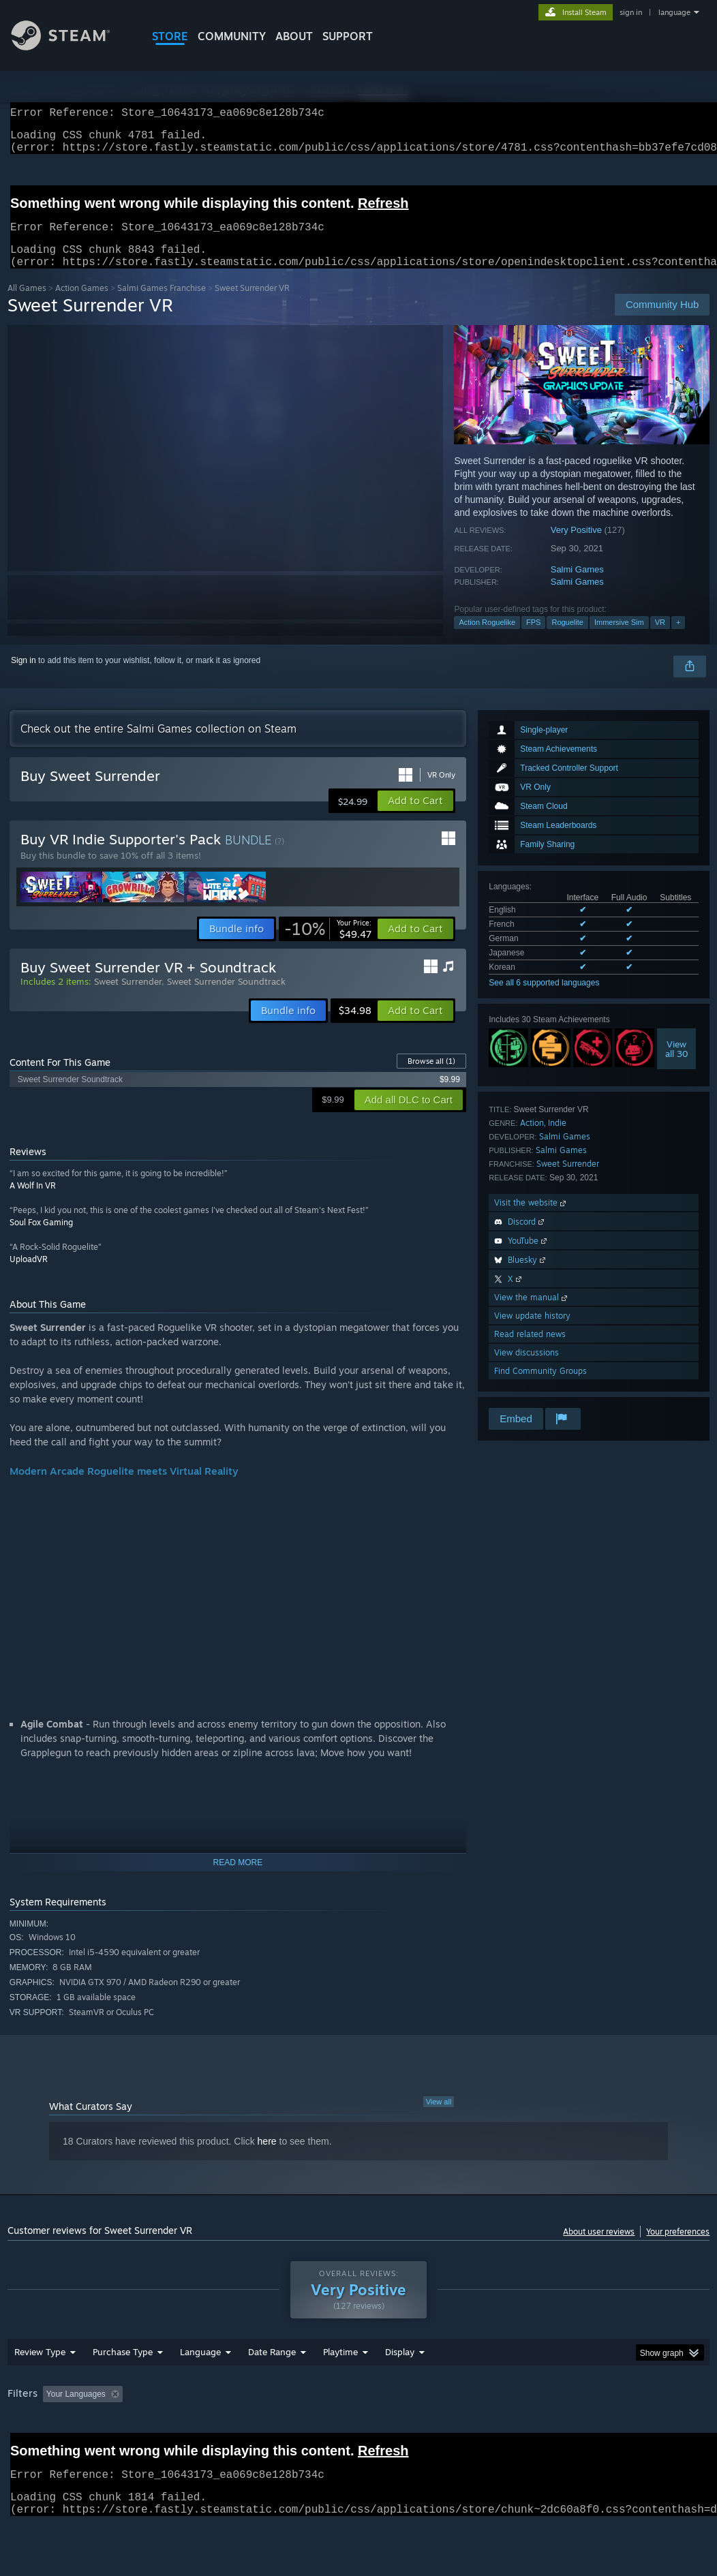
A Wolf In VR (33, 1202)
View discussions (526, 1369)
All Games (26, 304)
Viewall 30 (676, 1065)
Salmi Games (577, 586)
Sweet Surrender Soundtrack (226, 997)
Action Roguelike (487, 638)
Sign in (23, 676)
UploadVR (29, 1275)
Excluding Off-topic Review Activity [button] (213, 2429)
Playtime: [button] (318, 2429)
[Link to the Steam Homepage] (71, 46)
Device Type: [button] (34, 2448)
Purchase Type (123, 2387)
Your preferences (678, 2248)
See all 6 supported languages (544, 999)
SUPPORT (347, 36)
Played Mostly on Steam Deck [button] (416, 2429)
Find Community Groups (540, 1387)
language (674, 12)
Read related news (530, 1350)
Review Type (39, 2387)
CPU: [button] (601, 2429)
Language (200, 2387)
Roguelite (567, 638)
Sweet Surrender (567, 1180)
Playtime (340, 2387)
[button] (415, 817)
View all (439, 2118)
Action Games (81, 304)
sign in (631, 12)
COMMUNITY (232, 36)
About (294, 36)
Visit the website (531, 1219)
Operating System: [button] (531, 2429)
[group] (358, 2438)
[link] (328, 945)
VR (660, 638)
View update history (532, 1332)
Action (532, 1139)
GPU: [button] (646, 2429)
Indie (557, 1139)
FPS (533, 638)
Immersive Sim (619, 638)
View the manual (532, 1313)
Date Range (272, 2387)
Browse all (431, 1077)
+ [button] (678, 638)
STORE (170, 36)
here (267, 2157)
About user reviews (599, 2248)
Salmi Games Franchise (161, 304)
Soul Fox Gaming (41, 1238)
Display (399, 2387)
